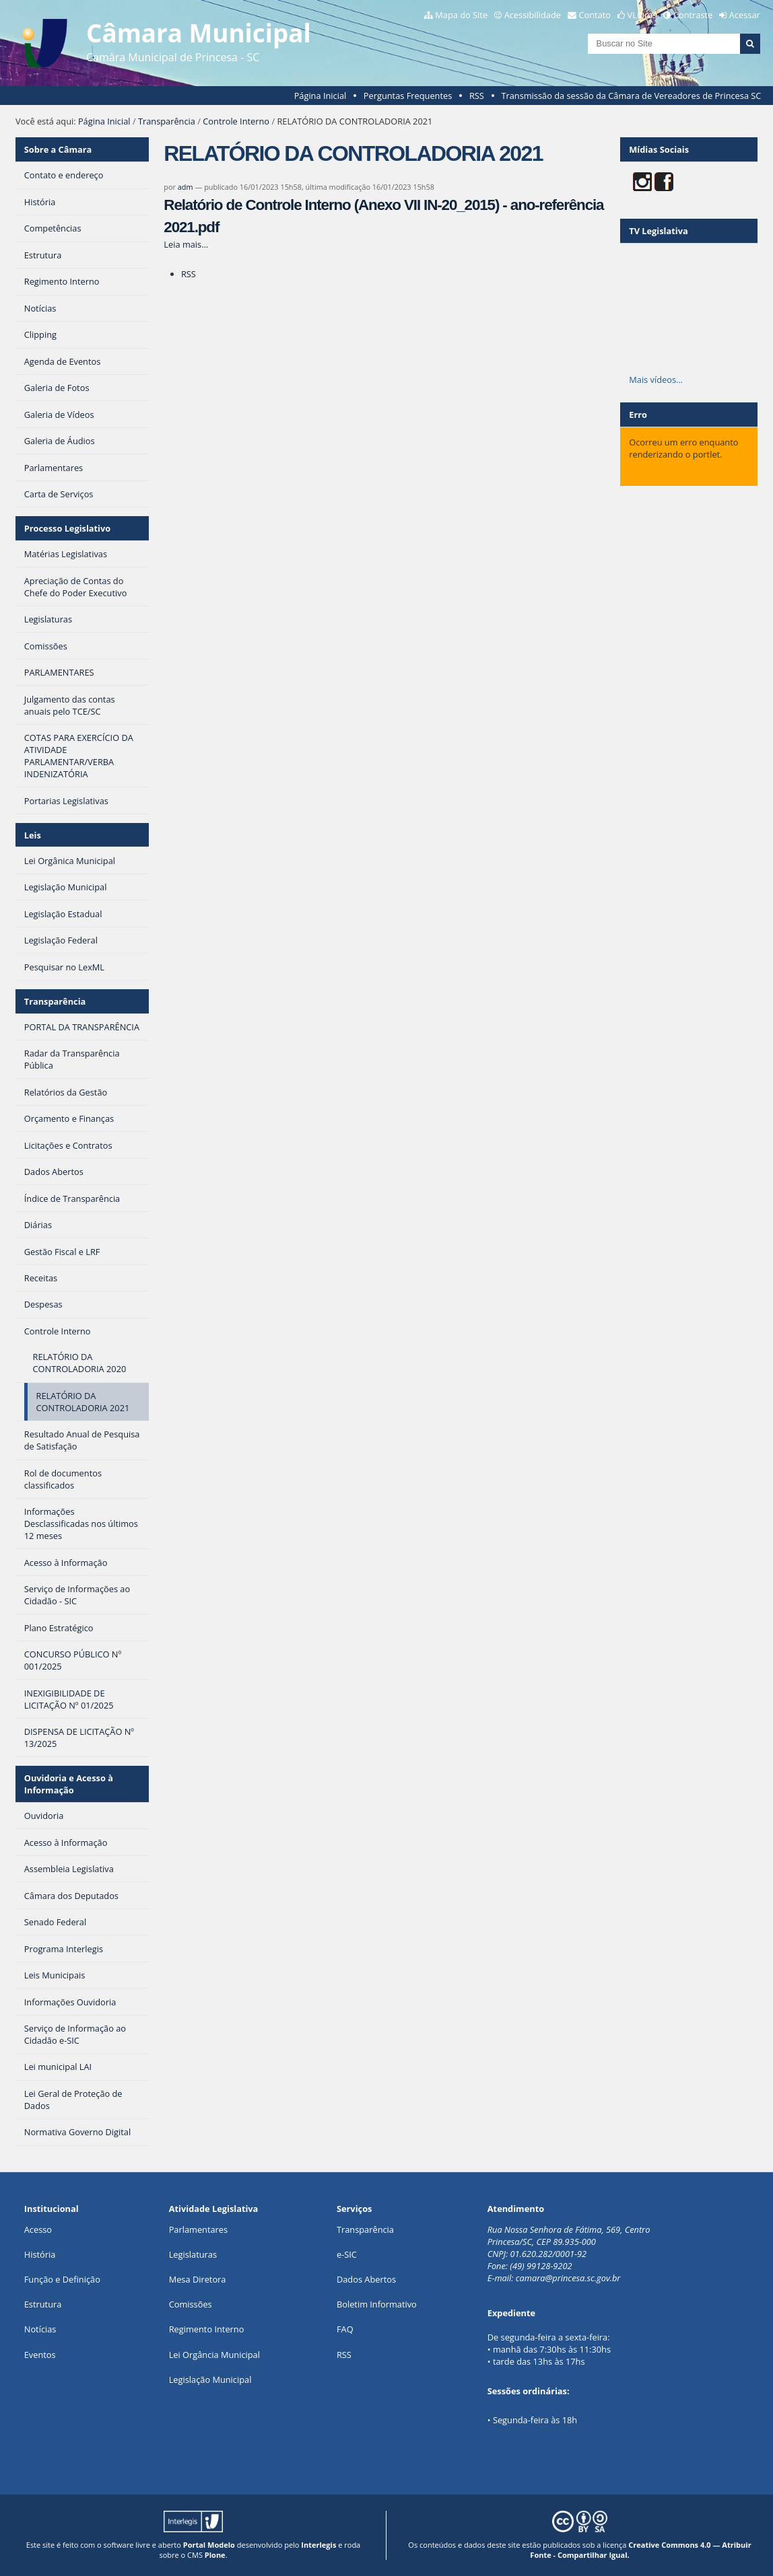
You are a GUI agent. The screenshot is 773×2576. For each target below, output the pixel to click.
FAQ (345, 2329)
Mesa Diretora (197, 2279)
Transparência (166, 121)
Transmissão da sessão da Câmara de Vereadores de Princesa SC (631, 96)
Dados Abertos (366, 2279)
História (40, 2254)
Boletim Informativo (377, 2304)
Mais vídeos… (656, 379)
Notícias (40, 2329)
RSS (476, 96)
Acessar (744, 15)
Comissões (190, 2304)
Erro (638, 414)
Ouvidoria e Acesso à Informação (68, 1784)
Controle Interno (236, 121)
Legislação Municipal (210, 2379)
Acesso (38, 2229)
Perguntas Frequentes (408, 96)
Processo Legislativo (67, 528)
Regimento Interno (206, 2329)
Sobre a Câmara (58, 149)
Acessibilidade (532, 15)
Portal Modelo (209, 2545)
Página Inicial (320, 96)
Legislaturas (193, 2254)
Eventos (40, 2355)
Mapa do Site (461, 15)
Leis (32, 835)
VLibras (642, 15)
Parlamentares (198, 2229)
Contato (595, 15)
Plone (215, 2555)
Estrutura (43, 2304)
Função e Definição (62, 2279)
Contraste (692, 15)
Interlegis (318, 2545)
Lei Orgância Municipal (214, 2355)
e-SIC (347, 2254)
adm (185, 187)
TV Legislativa (658, 231)
